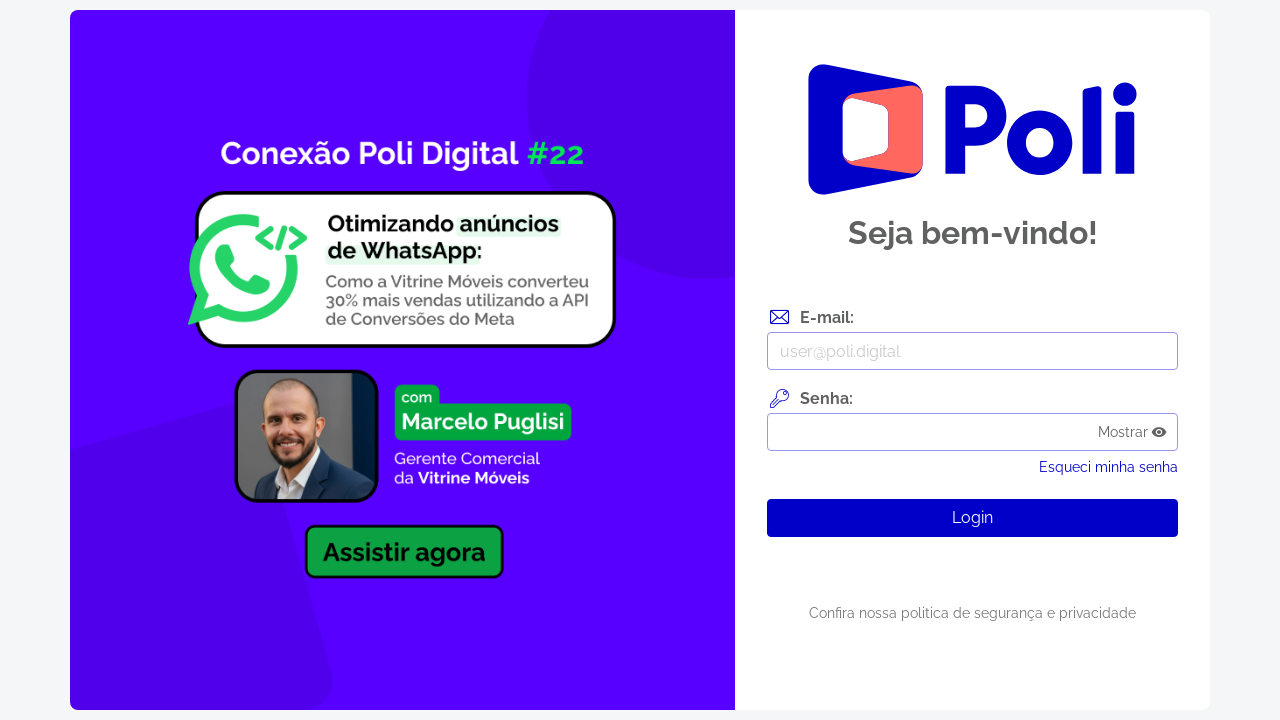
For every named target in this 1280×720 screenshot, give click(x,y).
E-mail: (827, 317)
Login (972, 517)
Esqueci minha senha (1108, 467)
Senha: (826, 398)
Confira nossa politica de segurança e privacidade (972, 613)
